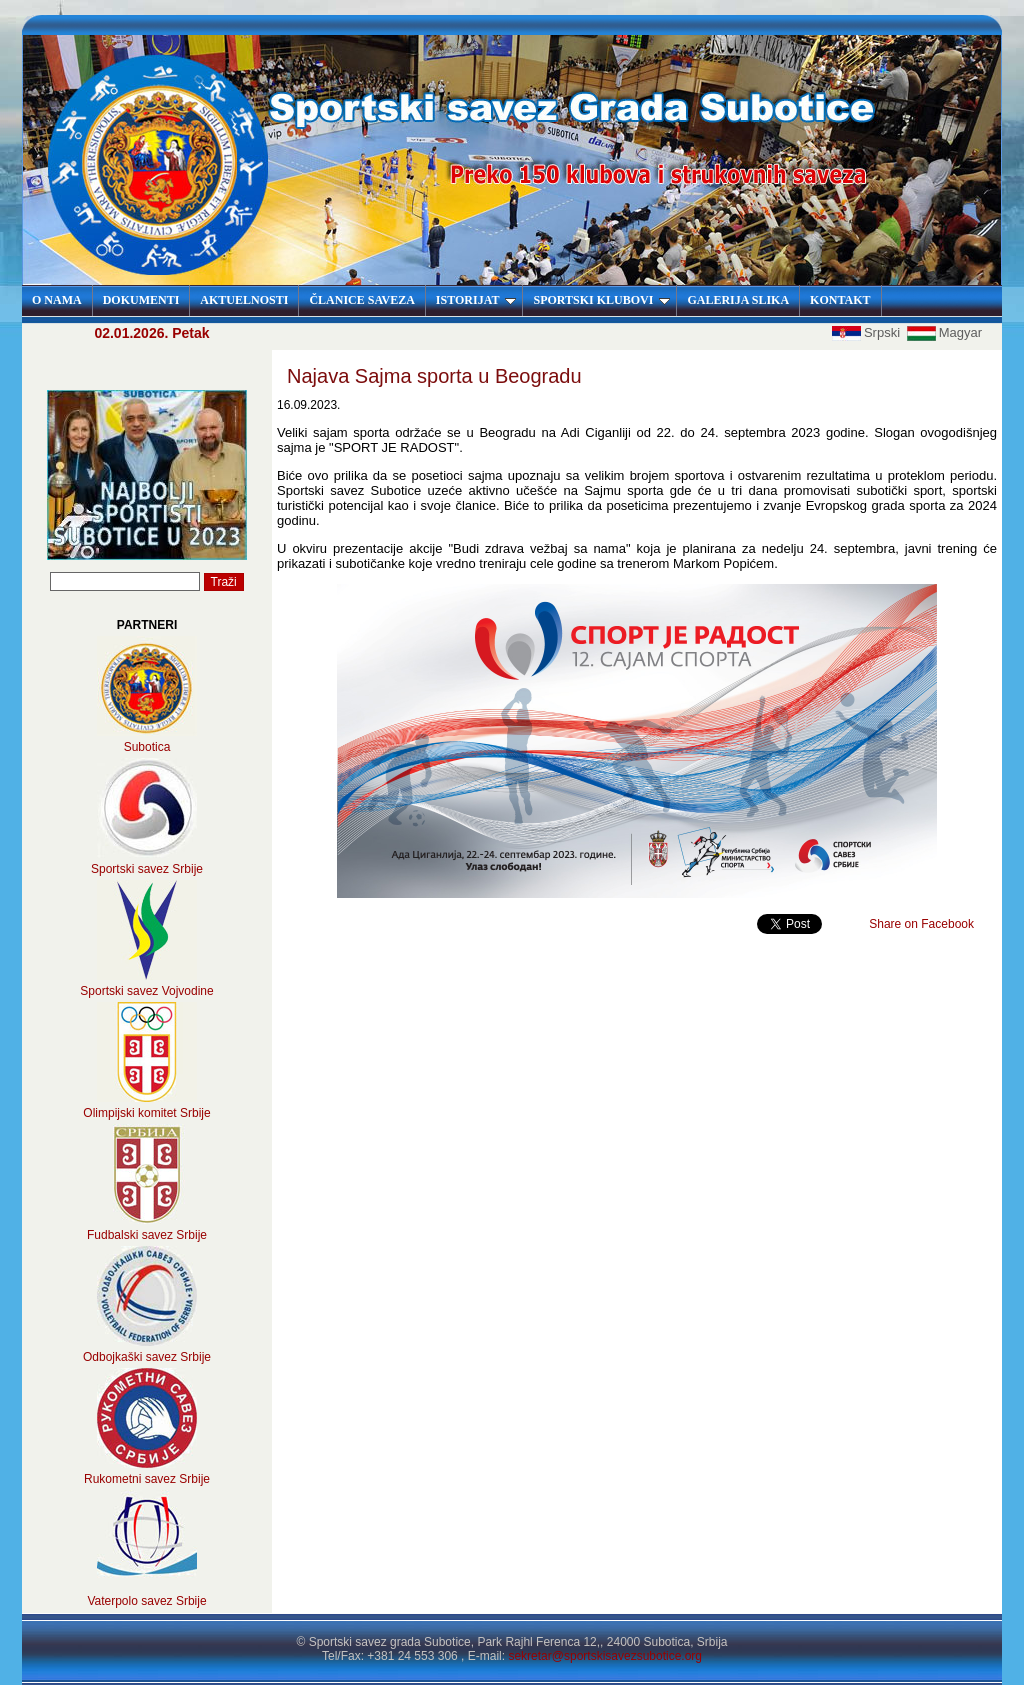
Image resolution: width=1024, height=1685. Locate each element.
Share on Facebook (921, 924)
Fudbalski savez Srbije (147, 1235)
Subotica (147, 747)
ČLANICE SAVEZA (361, 300)
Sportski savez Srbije (147, 869)
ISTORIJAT (476, 300)
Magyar (944, 332)
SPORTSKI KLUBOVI (601, 300)
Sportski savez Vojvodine (146, 991)
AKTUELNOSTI (244, 300)
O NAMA (57, 300)
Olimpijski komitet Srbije (146, 1113)
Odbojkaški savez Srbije (147, 1357)
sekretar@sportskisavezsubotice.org (605, 1656)
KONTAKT (840, 300)
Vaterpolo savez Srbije (146, 1601)
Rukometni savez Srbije (147, 1479)
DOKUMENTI (141, 300)
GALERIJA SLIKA (738, 300)
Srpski (868, 332)
